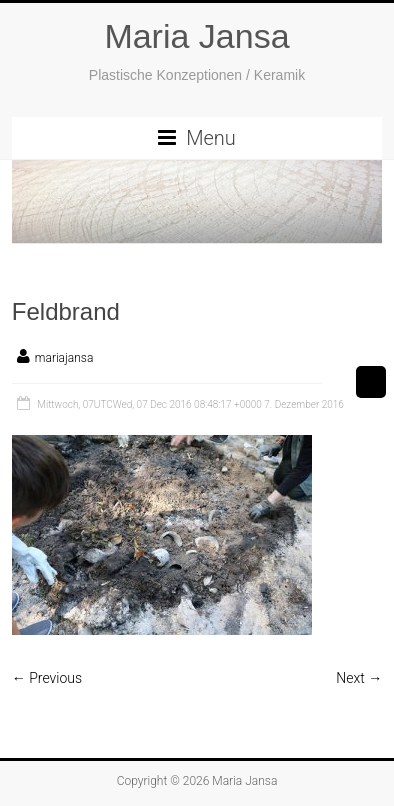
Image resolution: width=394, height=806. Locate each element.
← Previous (47, 678)
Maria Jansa (196, 36)
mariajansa (64, 358)
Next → (359, 678)
